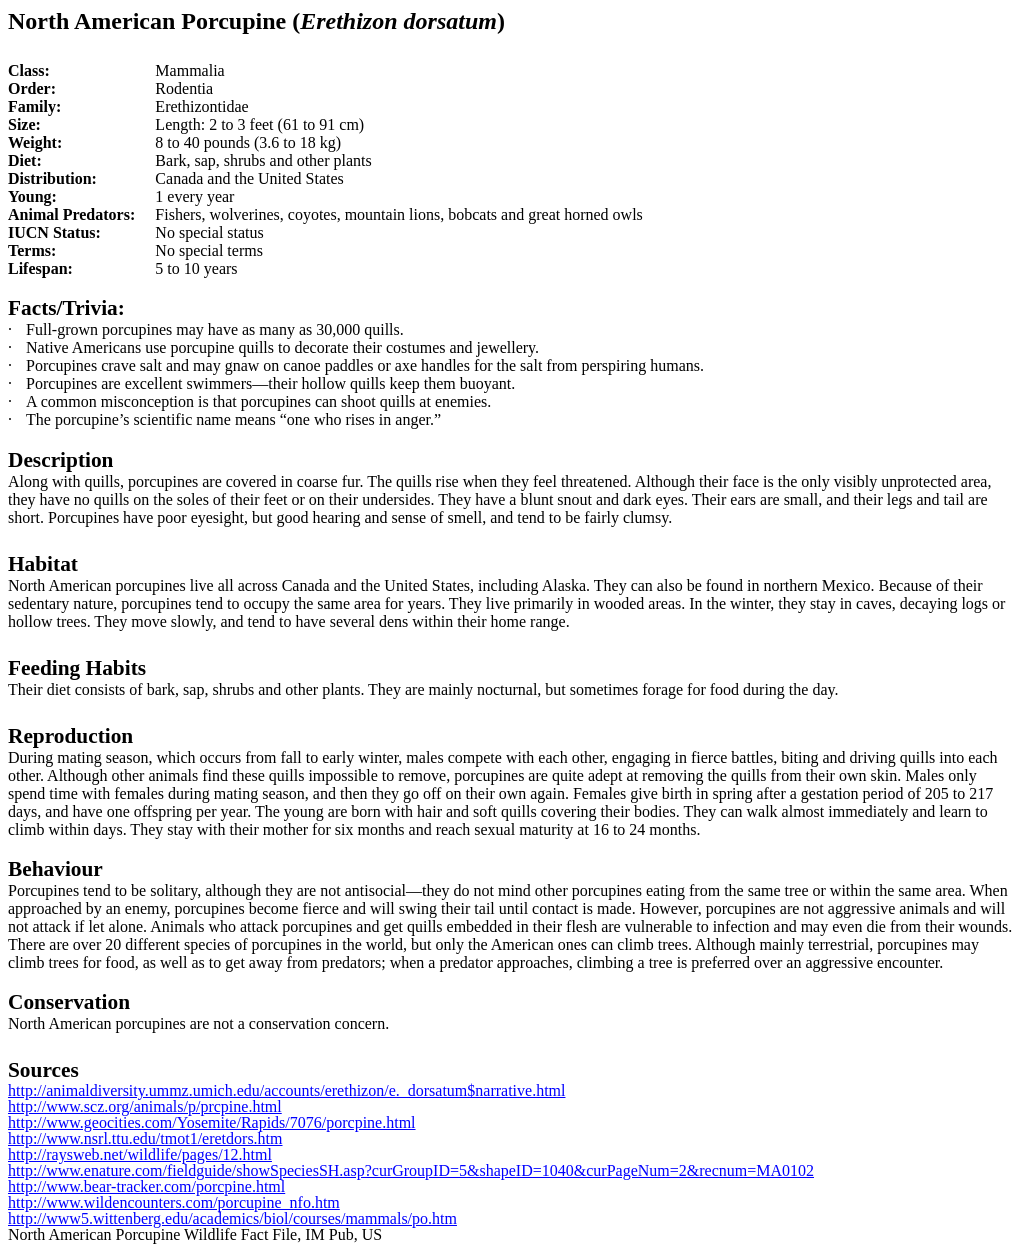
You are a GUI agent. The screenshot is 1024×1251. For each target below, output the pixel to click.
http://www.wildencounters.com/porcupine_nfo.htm (174, 1202)
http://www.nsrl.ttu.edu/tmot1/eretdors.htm (145, 1138)
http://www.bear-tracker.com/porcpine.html (146, 1186)
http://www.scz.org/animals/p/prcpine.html (145, 1106)
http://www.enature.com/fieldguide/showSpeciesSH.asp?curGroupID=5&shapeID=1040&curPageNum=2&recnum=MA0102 (411, 1170)
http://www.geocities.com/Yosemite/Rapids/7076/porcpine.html (212, 1122)
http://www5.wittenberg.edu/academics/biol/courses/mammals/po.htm (232, 1218)
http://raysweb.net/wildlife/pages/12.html (140, 1154)
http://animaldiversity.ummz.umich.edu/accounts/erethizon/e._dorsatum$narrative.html (286, 1090)
